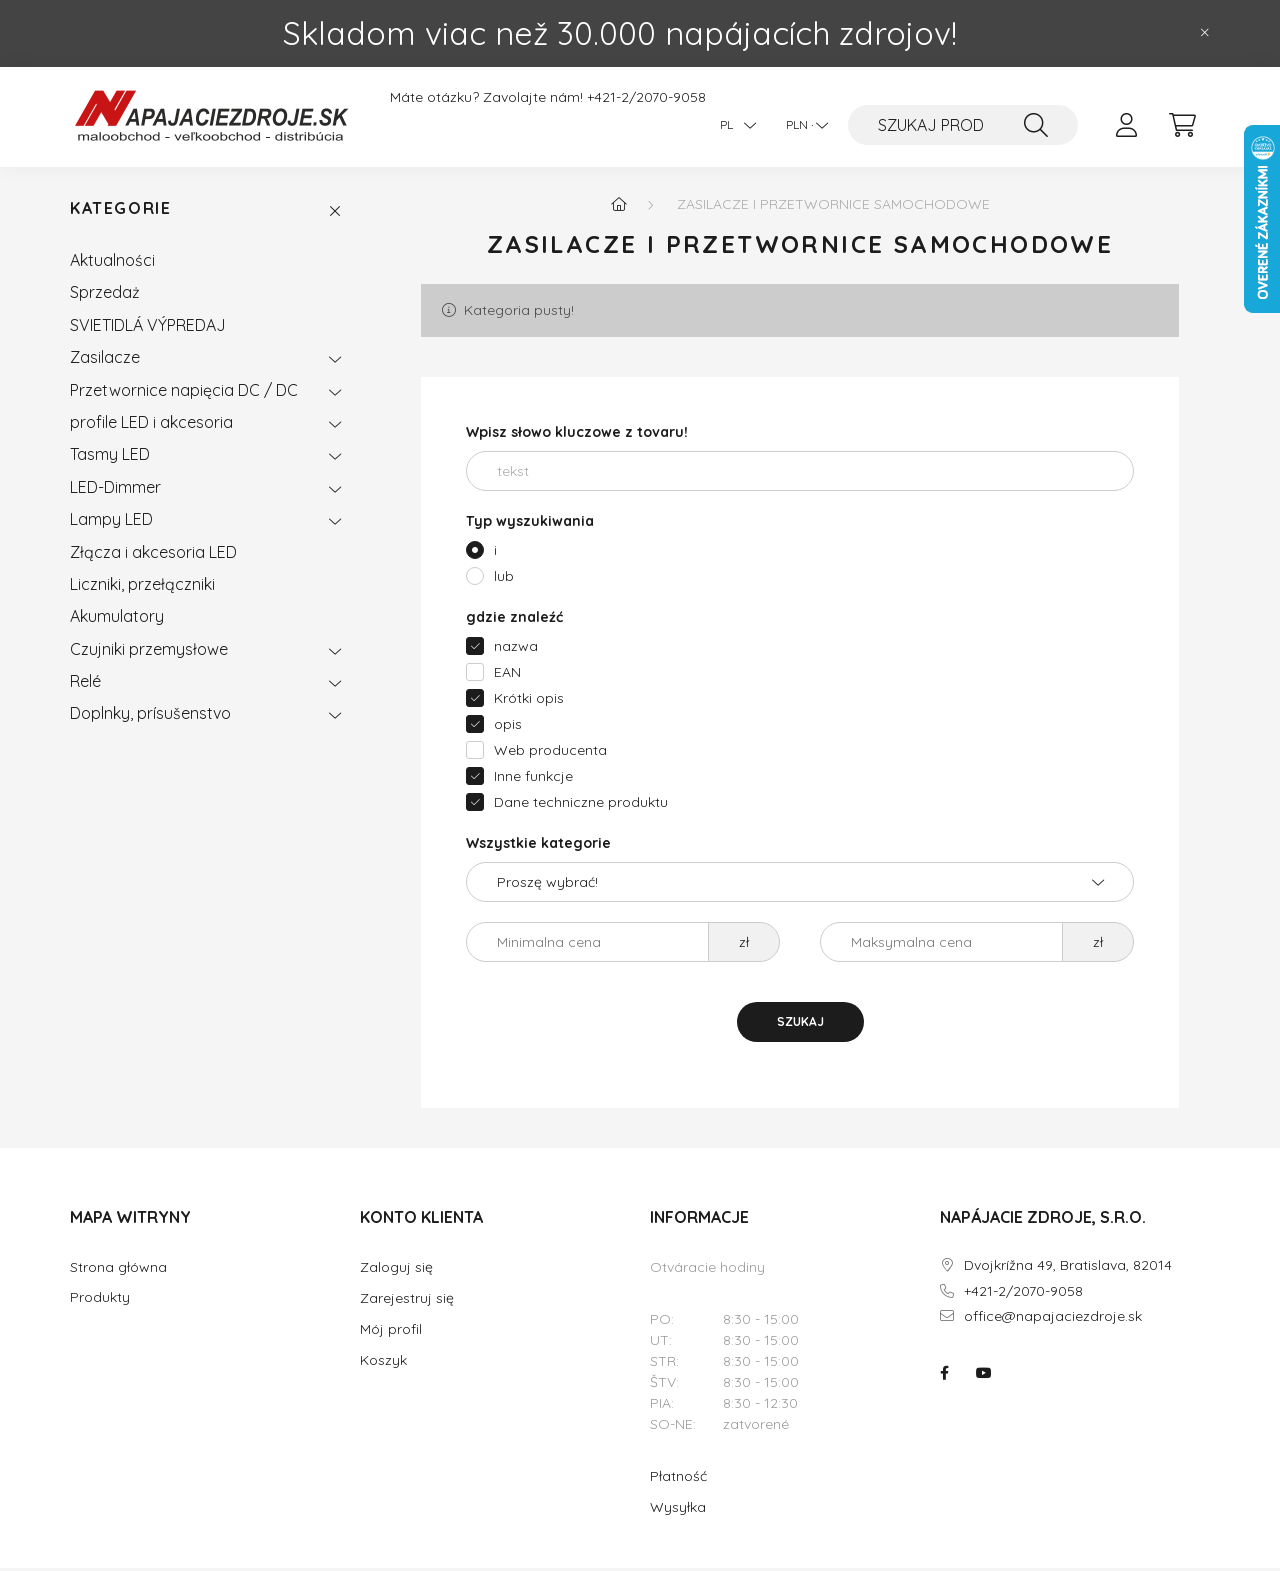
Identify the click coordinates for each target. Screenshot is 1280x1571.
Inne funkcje (533, 779)
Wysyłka (678, 1510)
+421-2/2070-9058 (646, 97)
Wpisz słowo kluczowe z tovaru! (577, 435)
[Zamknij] (1205, 33)
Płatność (678, 1479)
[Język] (733, 125)
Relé (85, 684)
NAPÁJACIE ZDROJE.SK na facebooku (944, 1376)
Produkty (100, 1300)
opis (508, 727)
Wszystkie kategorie (538, 846)
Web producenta (550, 753)
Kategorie (120, 212)
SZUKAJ (800, 1024)
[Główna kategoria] (619, 207)
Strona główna (118, 1270)
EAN (507, 675)
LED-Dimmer (115, 490)
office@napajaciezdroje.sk (1053, 1320)
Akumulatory (117, 619)
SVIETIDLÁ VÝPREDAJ (148, 328)
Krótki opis (529, 701)
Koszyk (383, 1363)
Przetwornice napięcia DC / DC (184, 393)
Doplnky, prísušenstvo (150, 717)
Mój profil (391, 1332)
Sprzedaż (105, 296)
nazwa (516, 649)
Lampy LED (111, 522)
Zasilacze (105, 360)
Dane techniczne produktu (581, 805)
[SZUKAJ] (1036, 125)
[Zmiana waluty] (802, 125)
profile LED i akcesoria (151, 425)
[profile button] (1126, 125)
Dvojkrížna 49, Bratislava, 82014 (1068, 1268)
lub (504, 579)
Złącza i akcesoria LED (153, 555)
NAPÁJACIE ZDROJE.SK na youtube (984, 1376)
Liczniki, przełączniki (142, 587)
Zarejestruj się (407, 1301)
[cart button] (1182, 125)
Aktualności (112, 263)
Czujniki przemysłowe (149, 652)
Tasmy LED (110, 458)
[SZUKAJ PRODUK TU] (963, 125)
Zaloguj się (396, 1270)
